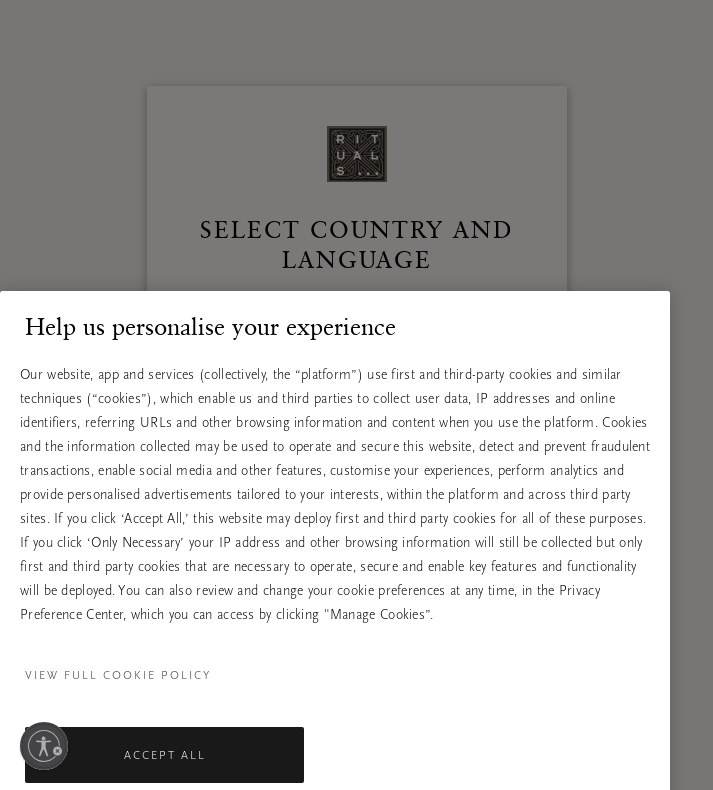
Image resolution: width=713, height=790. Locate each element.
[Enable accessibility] (44, 746)
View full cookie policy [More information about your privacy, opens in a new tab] (118, 700)
